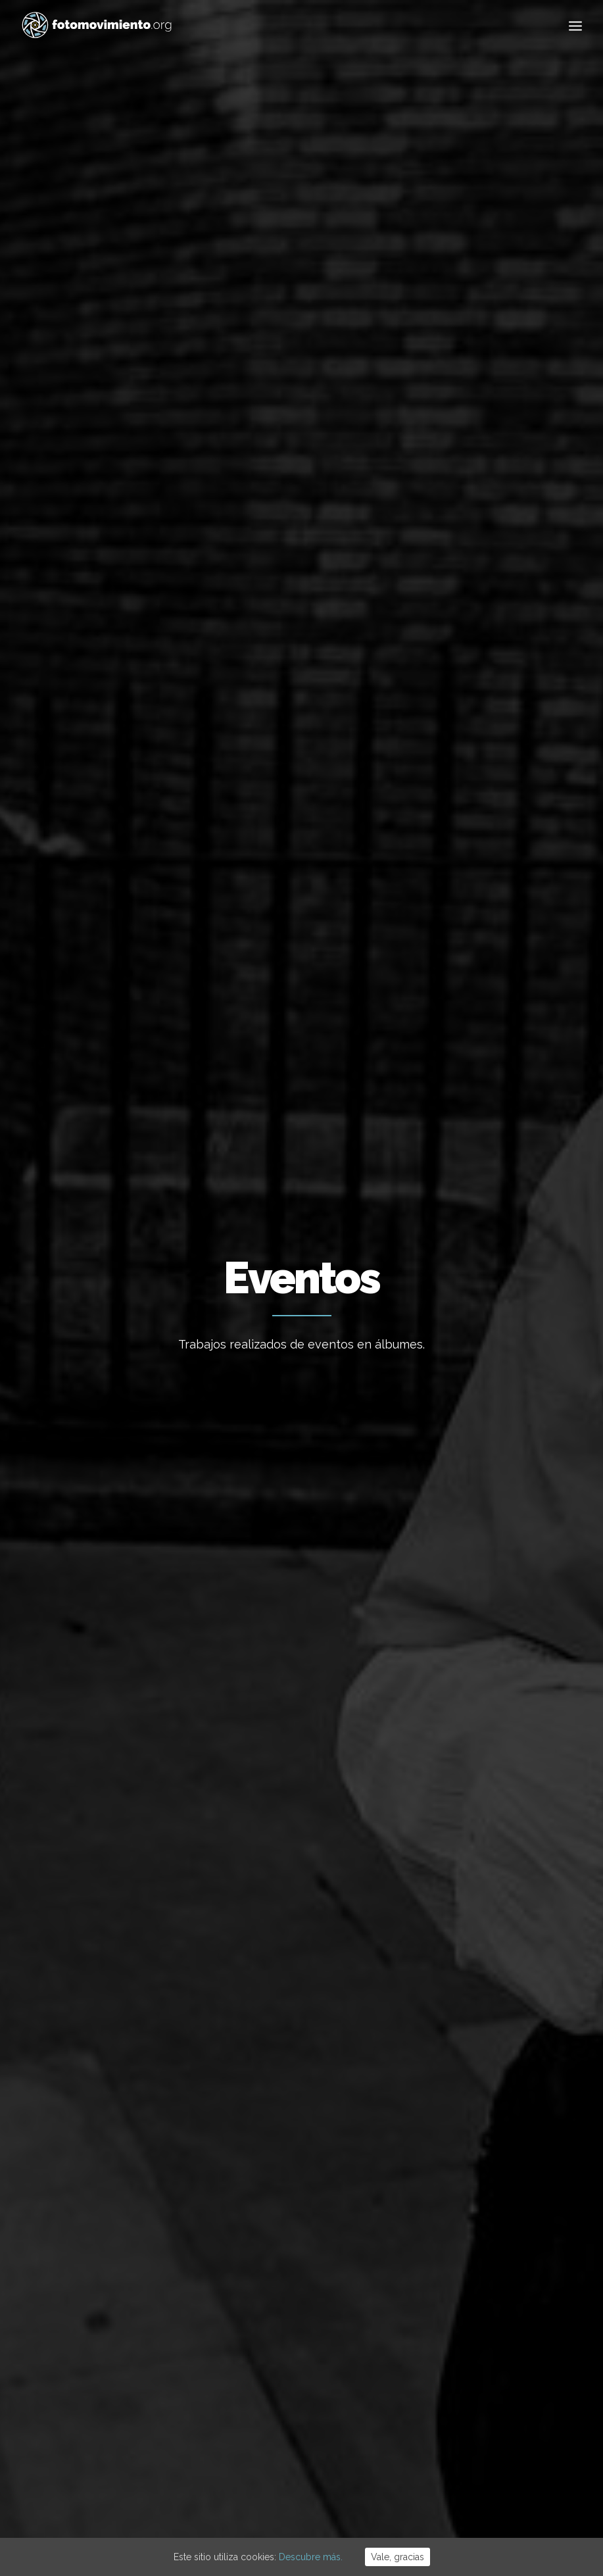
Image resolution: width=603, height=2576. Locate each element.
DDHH (437, 546)
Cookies (307, 2497)
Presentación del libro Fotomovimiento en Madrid (491, 865)
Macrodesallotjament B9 (271, 2274)
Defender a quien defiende (94, 844)
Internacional (200, 546)
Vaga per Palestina (257, 2346)
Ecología (441, 2172)
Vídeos (530, 546)
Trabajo (438, 2192)
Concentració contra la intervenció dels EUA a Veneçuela (293, 2179)
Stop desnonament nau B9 (275, 2310)
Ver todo (78, 546)
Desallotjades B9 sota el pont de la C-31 (301, 2230)
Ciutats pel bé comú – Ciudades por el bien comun (298, 911)
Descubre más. (311, 2557)
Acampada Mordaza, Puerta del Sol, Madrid (106, 1189)
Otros (335, 579)
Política (438, 2272)
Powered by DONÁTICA (373, 2497)
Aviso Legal (263, 2497)
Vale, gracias (397, 2557)
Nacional (133, 546)
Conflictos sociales (364, 546)
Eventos (482, 546)
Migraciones (275, 546)
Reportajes (279, 579)
